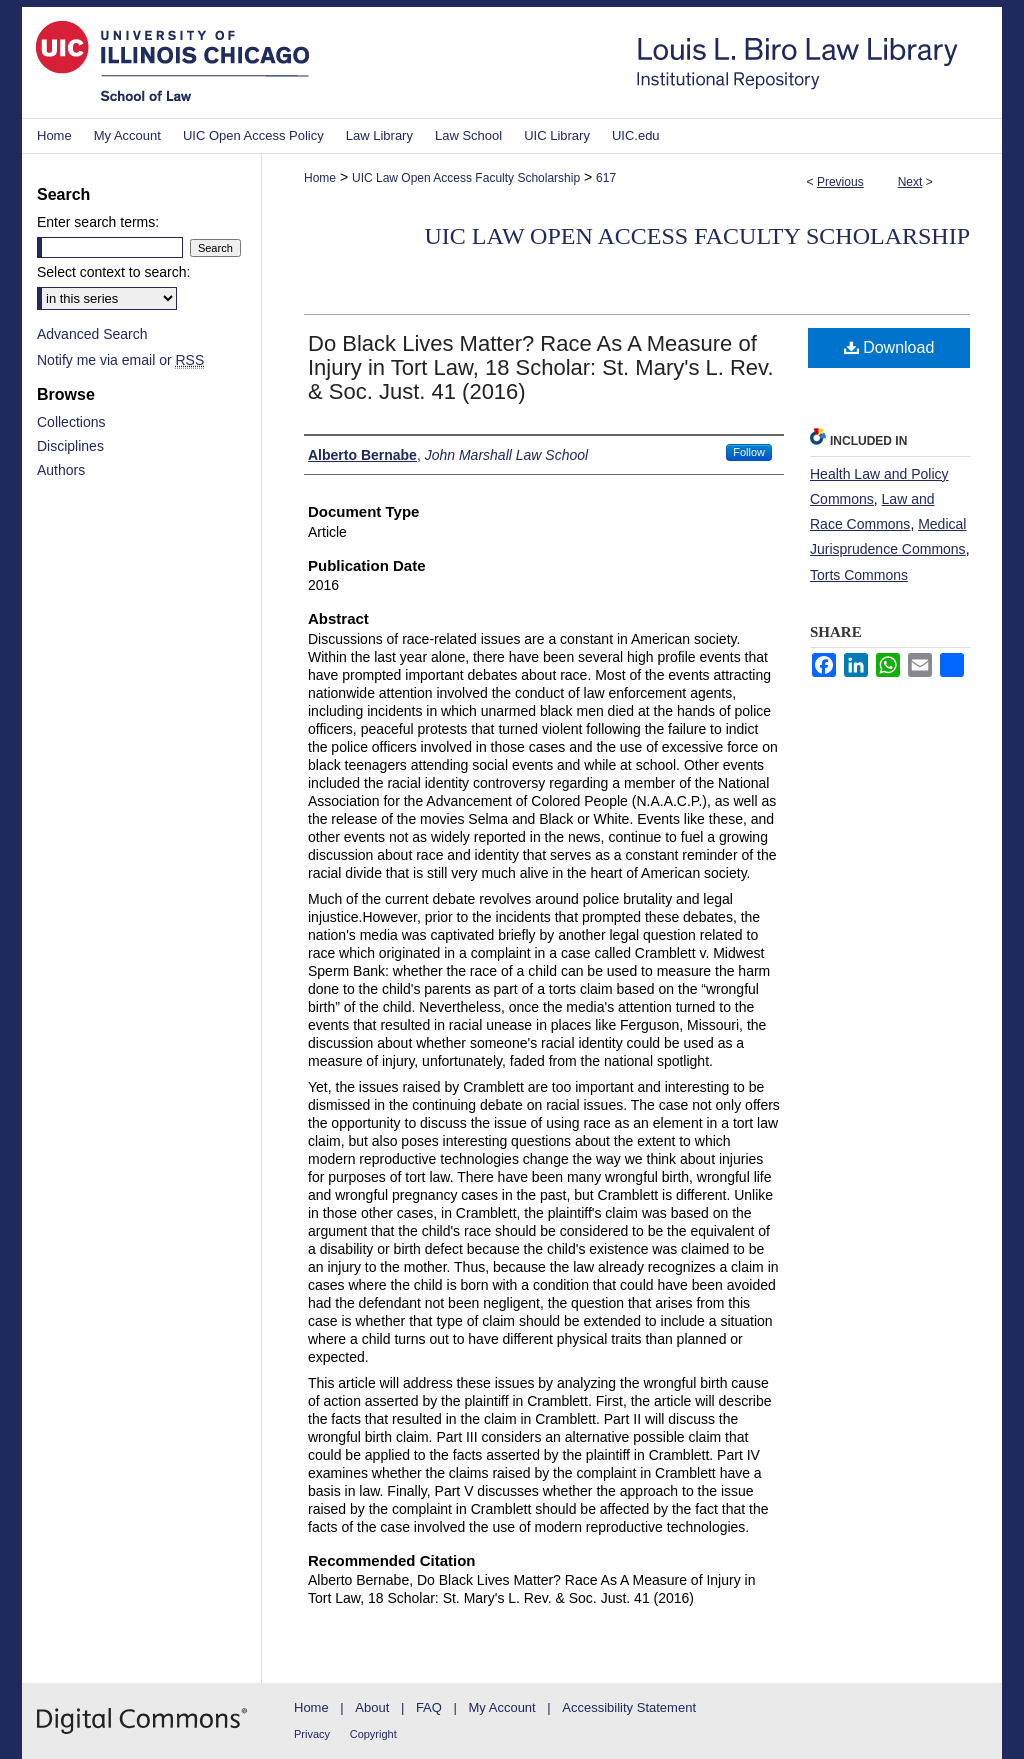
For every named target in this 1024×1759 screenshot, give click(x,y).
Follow (749, 452)
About (372, 1707)
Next (910, 182)
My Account (502, 1707)
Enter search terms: (98, 222)
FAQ (429, 1707)
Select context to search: (113, 272)
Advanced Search (92, 334)
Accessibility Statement (629, 1707)
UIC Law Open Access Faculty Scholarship (466, 178)
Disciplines (70, 446)
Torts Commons (859, 575)
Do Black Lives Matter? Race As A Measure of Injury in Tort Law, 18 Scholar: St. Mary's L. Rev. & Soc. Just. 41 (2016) (541, 367)
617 (606, 178)
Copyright (373, 1734)
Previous (840, 182)
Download (889, 347)
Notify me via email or (120, 360)
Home (320, 178)
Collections (71, 422)
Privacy (312, 1734)
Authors (61, 470)
